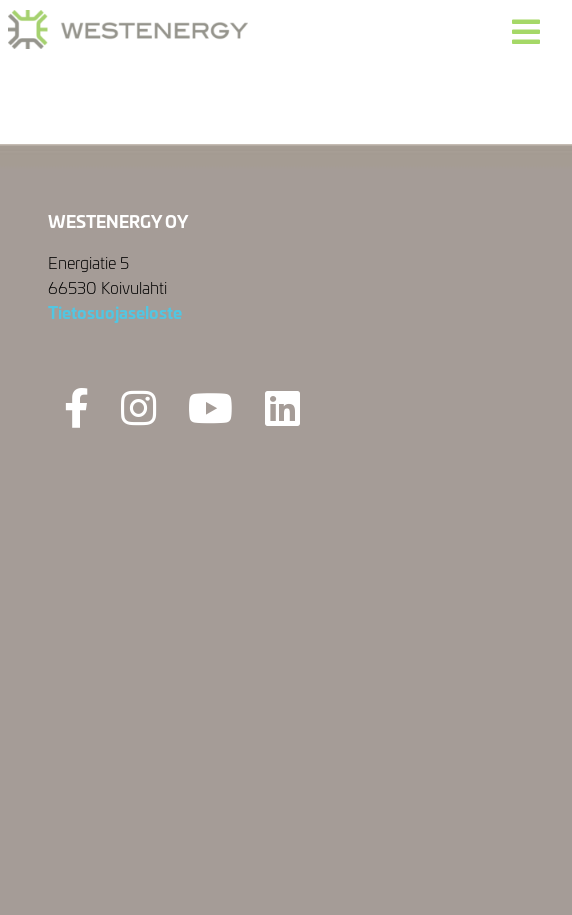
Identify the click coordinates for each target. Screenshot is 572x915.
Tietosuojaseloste (115, 311)
